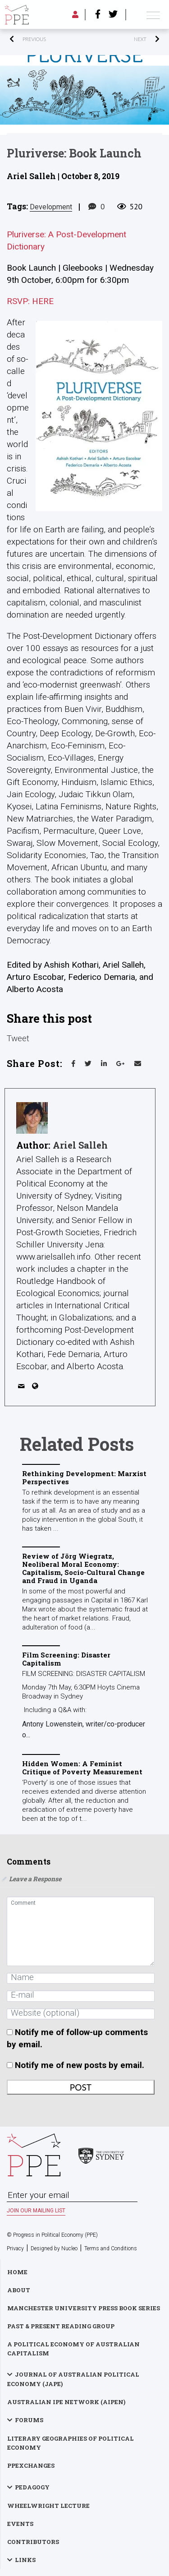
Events (20, 2524)
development (51, 207)
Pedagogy (32, 2487)
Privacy (15, 2248)
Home (17, 2272)
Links (25, 2560)
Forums (29, 2420)
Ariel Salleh (80, 1145)
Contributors (33, 2542)
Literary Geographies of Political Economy (70, 2442)
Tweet (18, 1036)
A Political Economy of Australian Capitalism (73, 2348)
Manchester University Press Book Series (83, 2308)
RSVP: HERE (30, 301)
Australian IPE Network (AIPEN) (66, 2402)
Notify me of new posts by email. (79, 2065)
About (18, 2290)
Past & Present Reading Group (60, 2326)
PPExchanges (31, 2465)
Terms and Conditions (110, 2248)
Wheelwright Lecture (48, 2506)
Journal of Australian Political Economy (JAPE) (73, 2379)
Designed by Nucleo (54, 2248)
